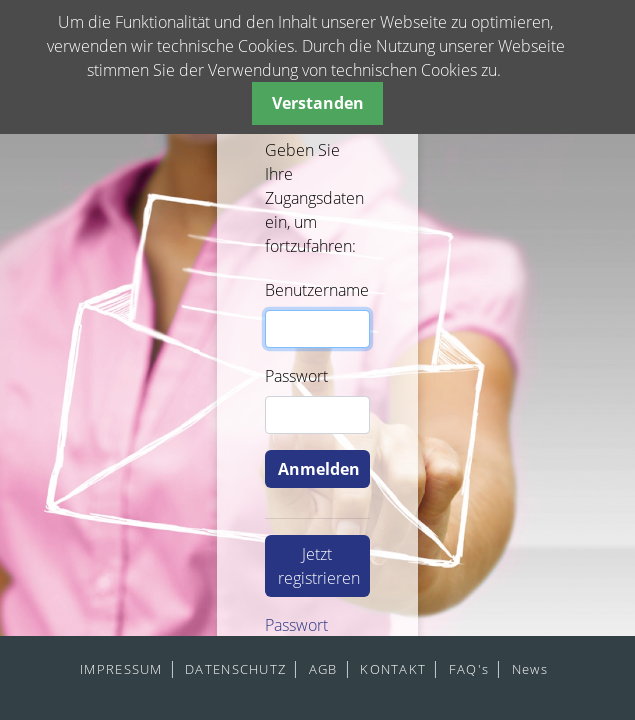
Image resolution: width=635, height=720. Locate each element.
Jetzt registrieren (319, 566)
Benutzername (317, 290)
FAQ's (469, 669)
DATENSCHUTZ (235, 669)
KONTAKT (393, 669)
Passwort (296, 376)
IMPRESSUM (121, 669)
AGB (323, 669)
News (530, 669)
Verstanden (318, 103)
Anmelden (319, 469)
